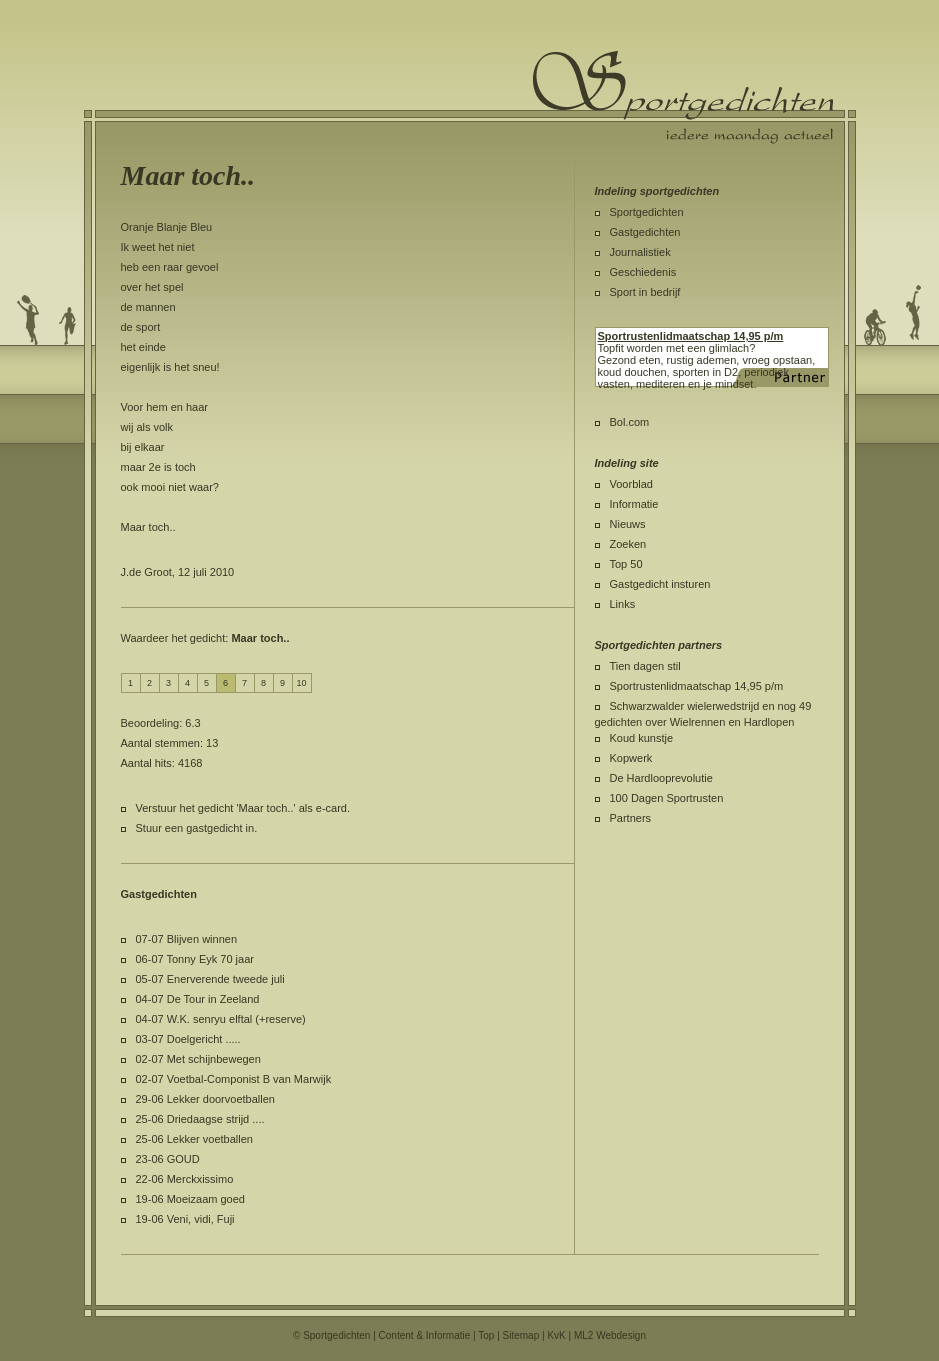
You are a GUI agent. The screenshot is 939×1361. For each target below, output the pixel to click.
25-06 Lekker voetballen (194, 1139)
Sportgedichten (647, 212)
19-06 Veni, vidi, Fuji (185, 1219)
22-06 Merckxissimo (185, 1179)
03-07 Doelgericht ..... (188, 1039)
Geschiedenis (643, 272)
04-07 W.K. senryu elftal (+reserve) (221, 1019)
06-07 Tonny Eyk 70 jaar (195, 959)
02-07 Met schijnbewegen (198, 1059)
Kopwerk (631, 758)
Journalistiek (640, 252)
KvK (556, 1335)
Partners (631, 818)
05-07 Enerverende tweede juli (210, 979)
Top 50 (626, 564)
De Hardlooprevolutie (661, 778)
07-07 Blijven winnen (187, 939)
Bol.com (630, 422)
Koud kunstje (642, 738)
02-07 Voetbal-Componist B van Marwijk (234, 1079)
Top (486, 1335)
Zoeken (628, 544)
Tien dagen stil (645, 666)
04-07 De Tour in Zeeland (198, 999)
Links (623, 604)
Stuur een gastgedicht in (195, 828)
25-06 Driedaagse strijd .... (200, 1119)
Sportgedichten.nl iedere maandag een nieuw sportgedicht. (683, 97)
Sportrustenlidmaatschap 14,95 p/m (697, 686)
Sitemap (521, 1335)
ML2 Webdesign (610, 1335)
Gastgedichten (645, 232)
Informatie (634, 504)
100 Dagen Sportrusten (667, 798)
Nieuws (628, 524)
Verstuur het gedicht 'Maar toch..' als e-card (241, 808)
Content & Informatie (425, 1335)
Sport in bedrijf (645, 292)
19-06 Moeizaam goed (190, 1199)
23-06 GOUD (168, 1159)
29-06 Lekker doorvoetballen (205, 1099)
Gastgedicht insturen (660, 584)
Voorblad (631, 484)
